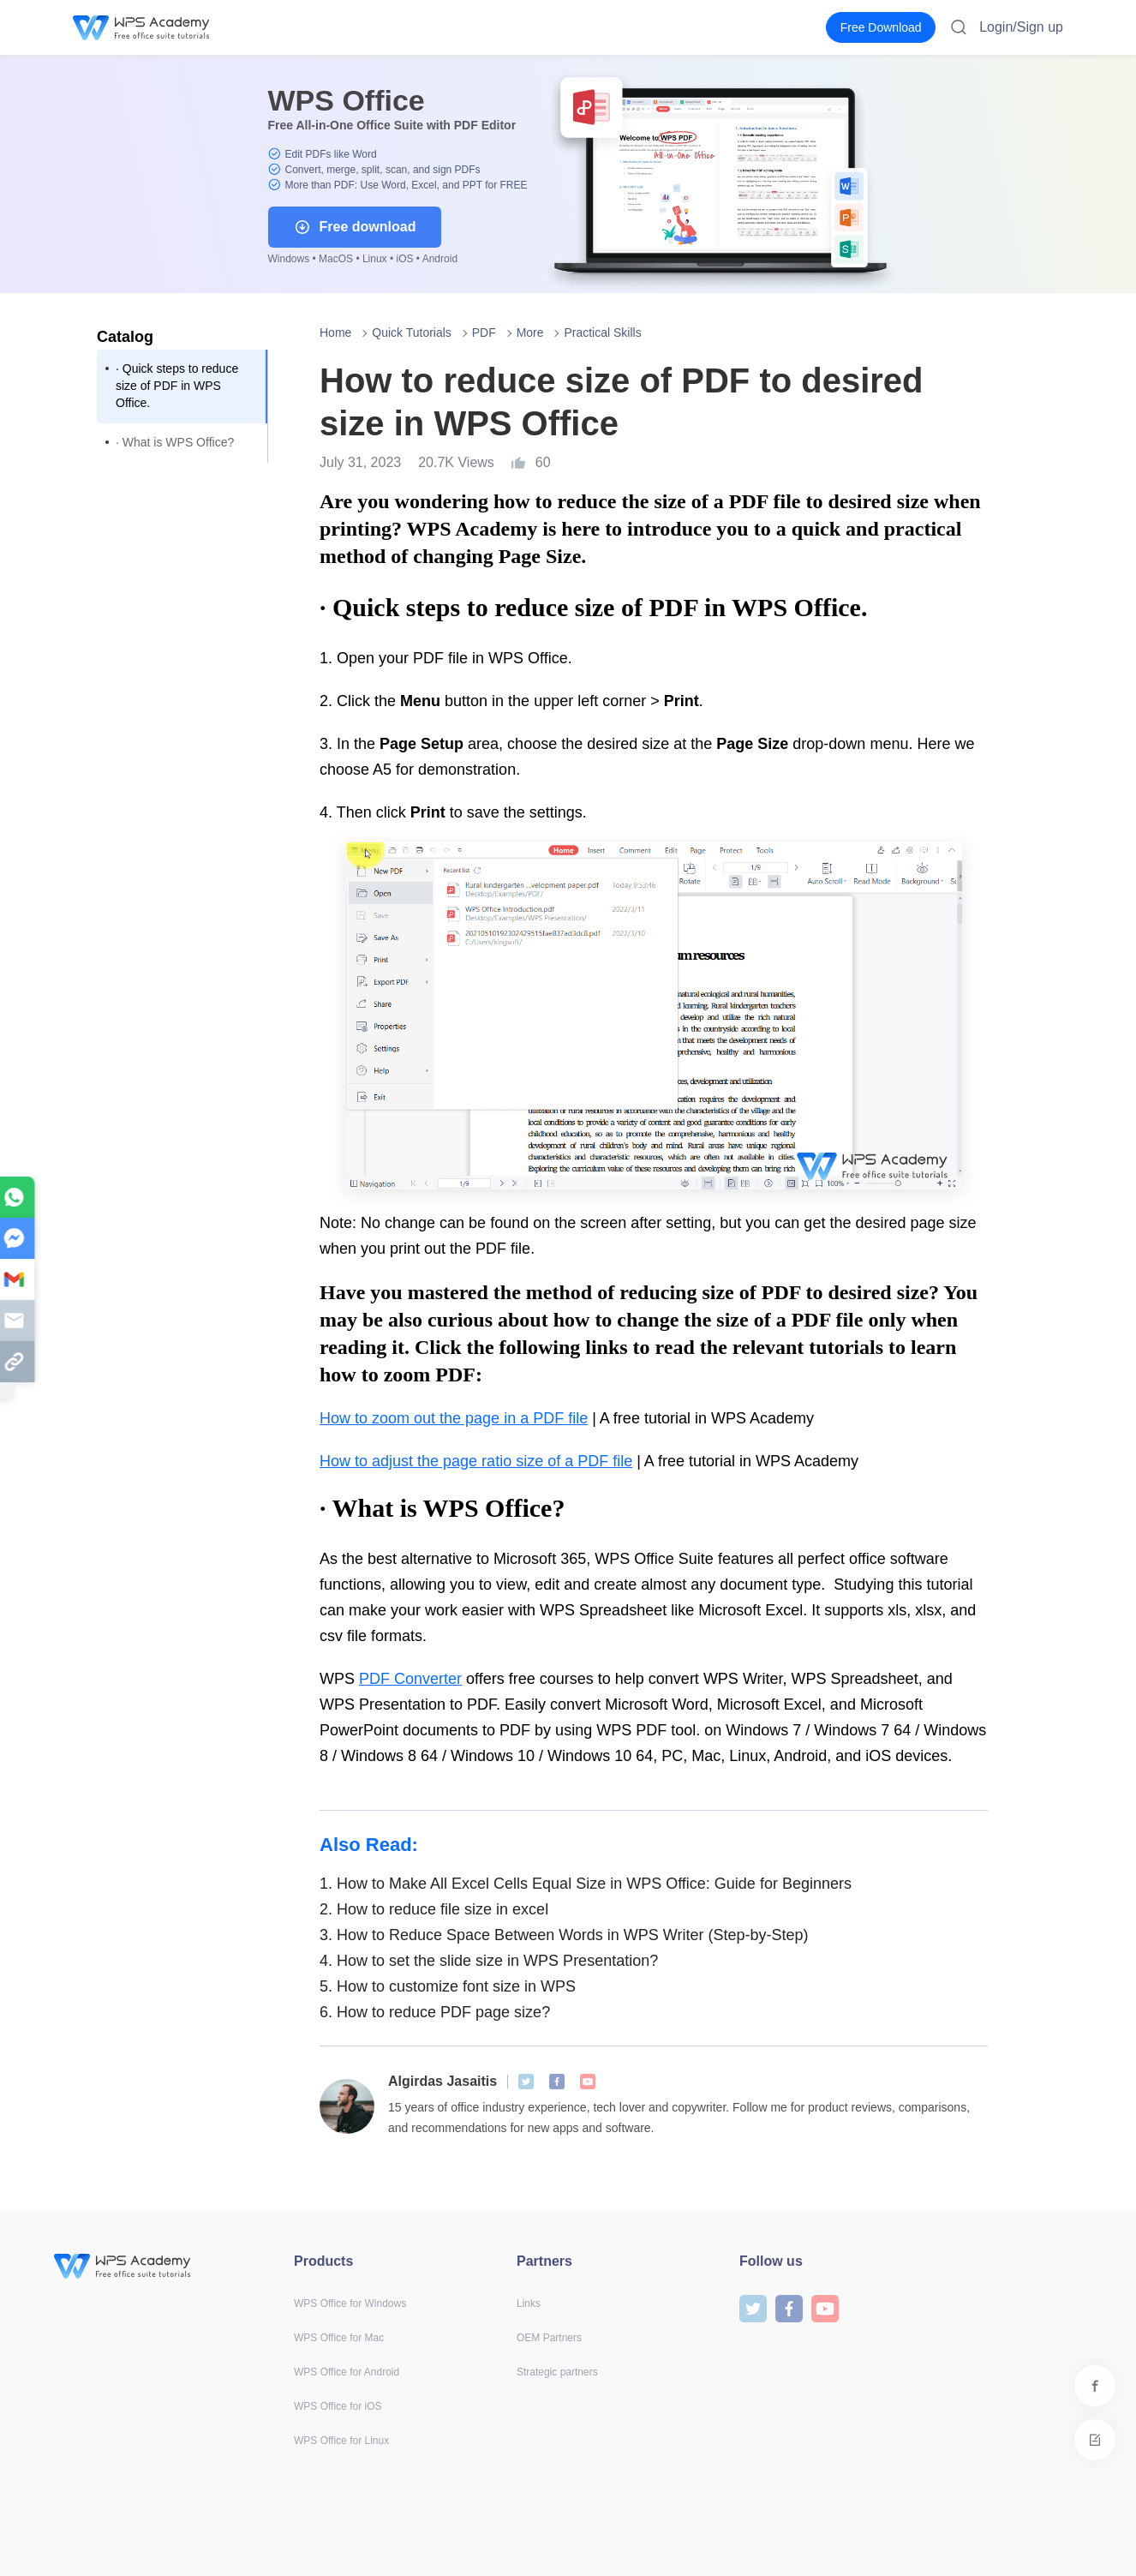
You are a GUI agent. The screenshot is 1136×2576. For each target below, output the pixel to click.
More (530, 332)
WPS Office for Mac (339, 2338)
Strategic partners (557, 2372)
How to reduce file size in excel (434, 1909)
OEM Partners (549, 2338)
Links (529, 2303)
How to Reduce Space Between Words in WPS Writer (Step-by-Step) (564, 1935)
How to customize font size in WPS (448, 1986)
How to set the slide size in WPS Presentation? (489, 1960)
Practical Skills (602, 332)
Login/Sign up (1021, 27)
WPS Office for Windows (350, 2303)
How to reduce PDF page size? (435, 2012)
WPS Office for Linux (341, 2441)
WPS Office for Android (346, 2372)
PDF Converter (410, 1678)
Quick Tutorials (411, 332)
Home (335, 332)
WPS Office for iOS (337, 2406)
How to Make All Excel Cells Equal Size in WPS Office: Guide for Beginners (586, 1883)
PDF (484, 332)
